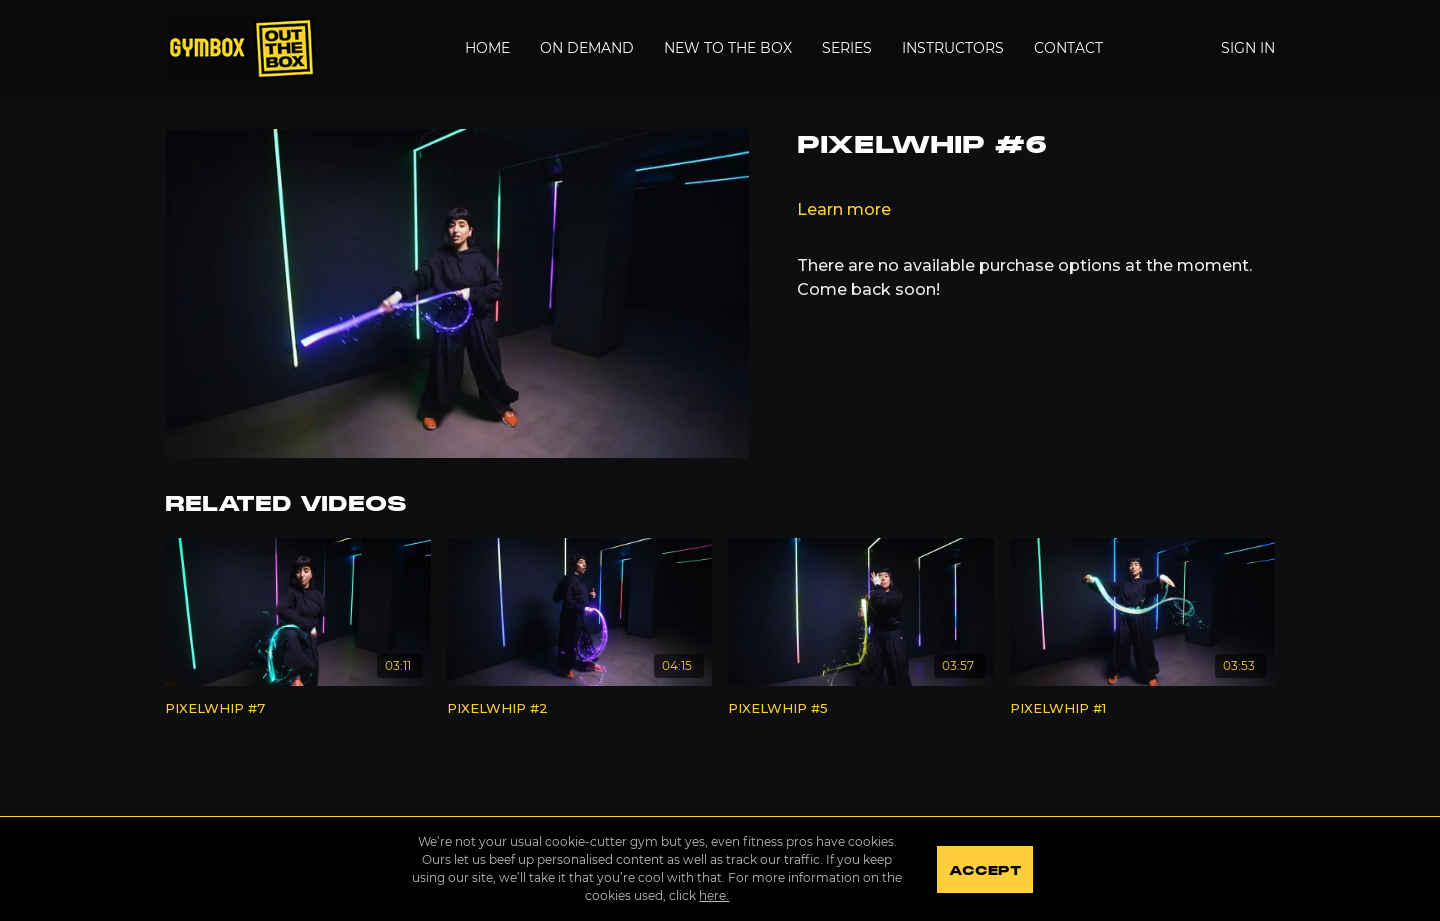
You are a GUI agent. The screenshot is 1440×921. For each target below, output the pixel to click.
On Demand (587, 48)
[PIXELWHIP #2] (580, 709)
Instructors (953, 48)
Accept (984, 871)
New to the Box (728, 48)
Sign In (1248, 48)
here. (714, 895)
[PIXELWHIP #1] (1143, 709)
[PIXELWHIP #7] (298, 709)
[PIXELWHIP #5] (861, 709)
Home (487, 48)
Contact (1068, 48)
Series (847, 48)
